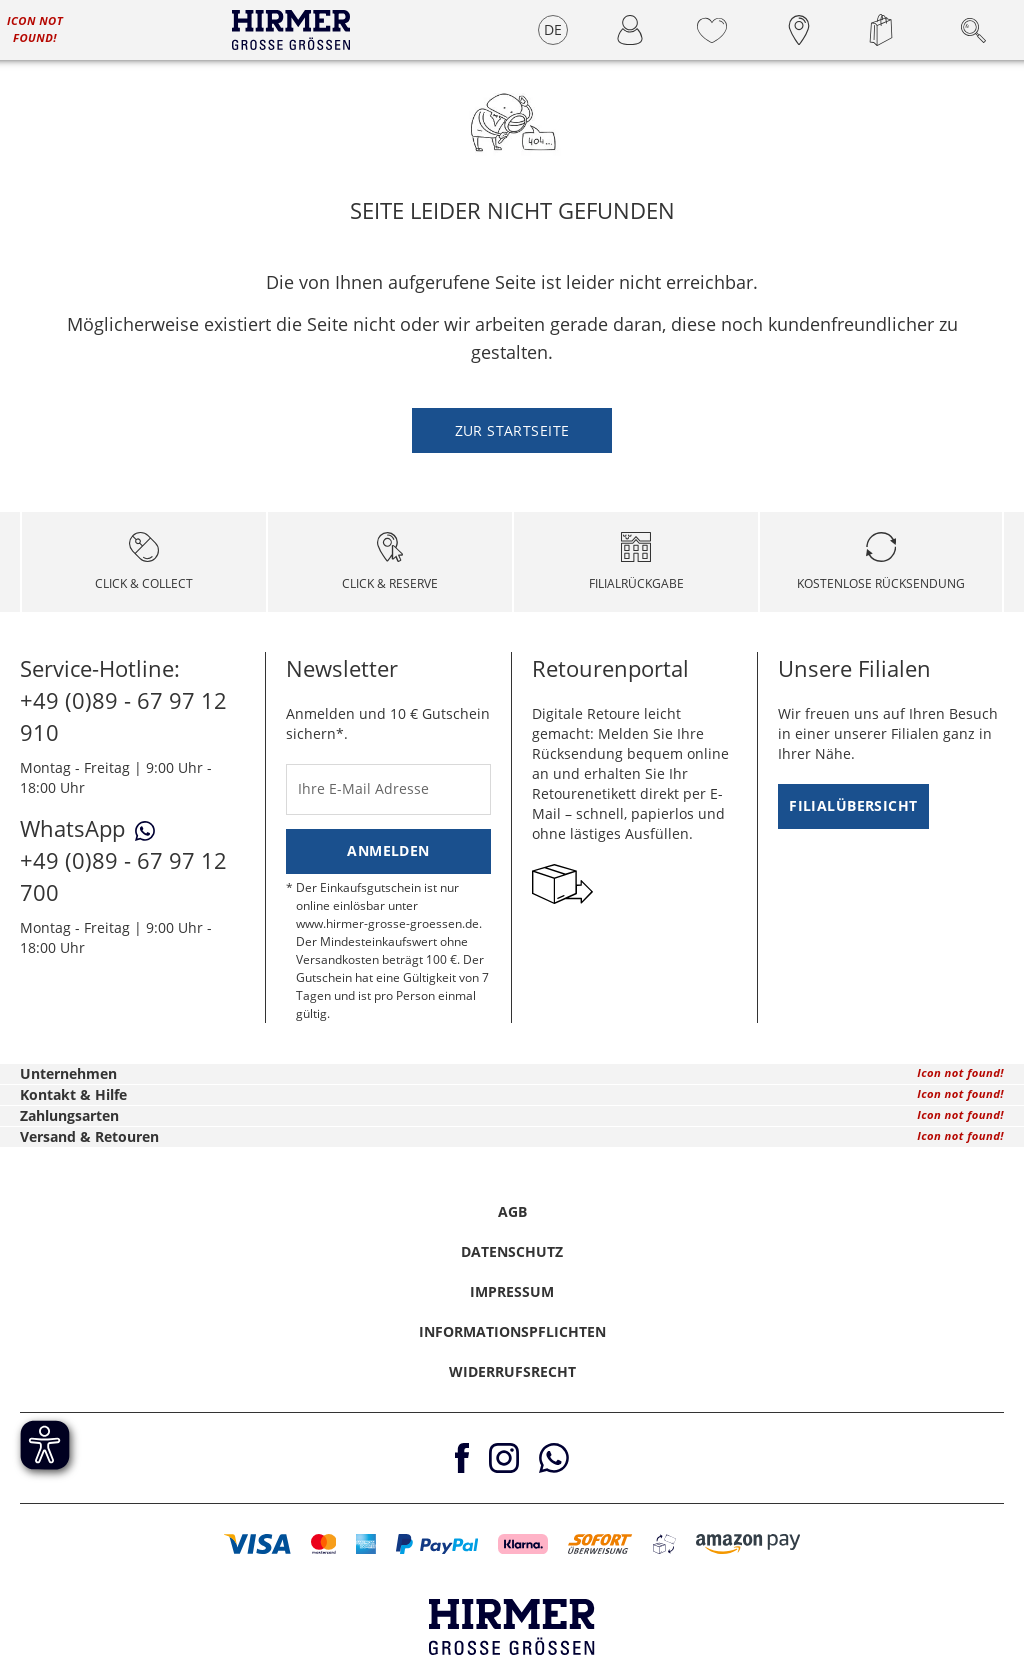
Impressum (512, 1291)
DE (553, 29)
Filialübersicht (853, 805)
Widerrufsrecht (512, 1371)
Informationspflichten (512, 1331)
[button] (257, 1544)
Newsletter (342, 668)
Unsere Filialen (854, 668)
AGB (512, 1211)
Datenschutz (512, 1251)
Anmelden (388, 850)
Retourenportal (610, 668)
